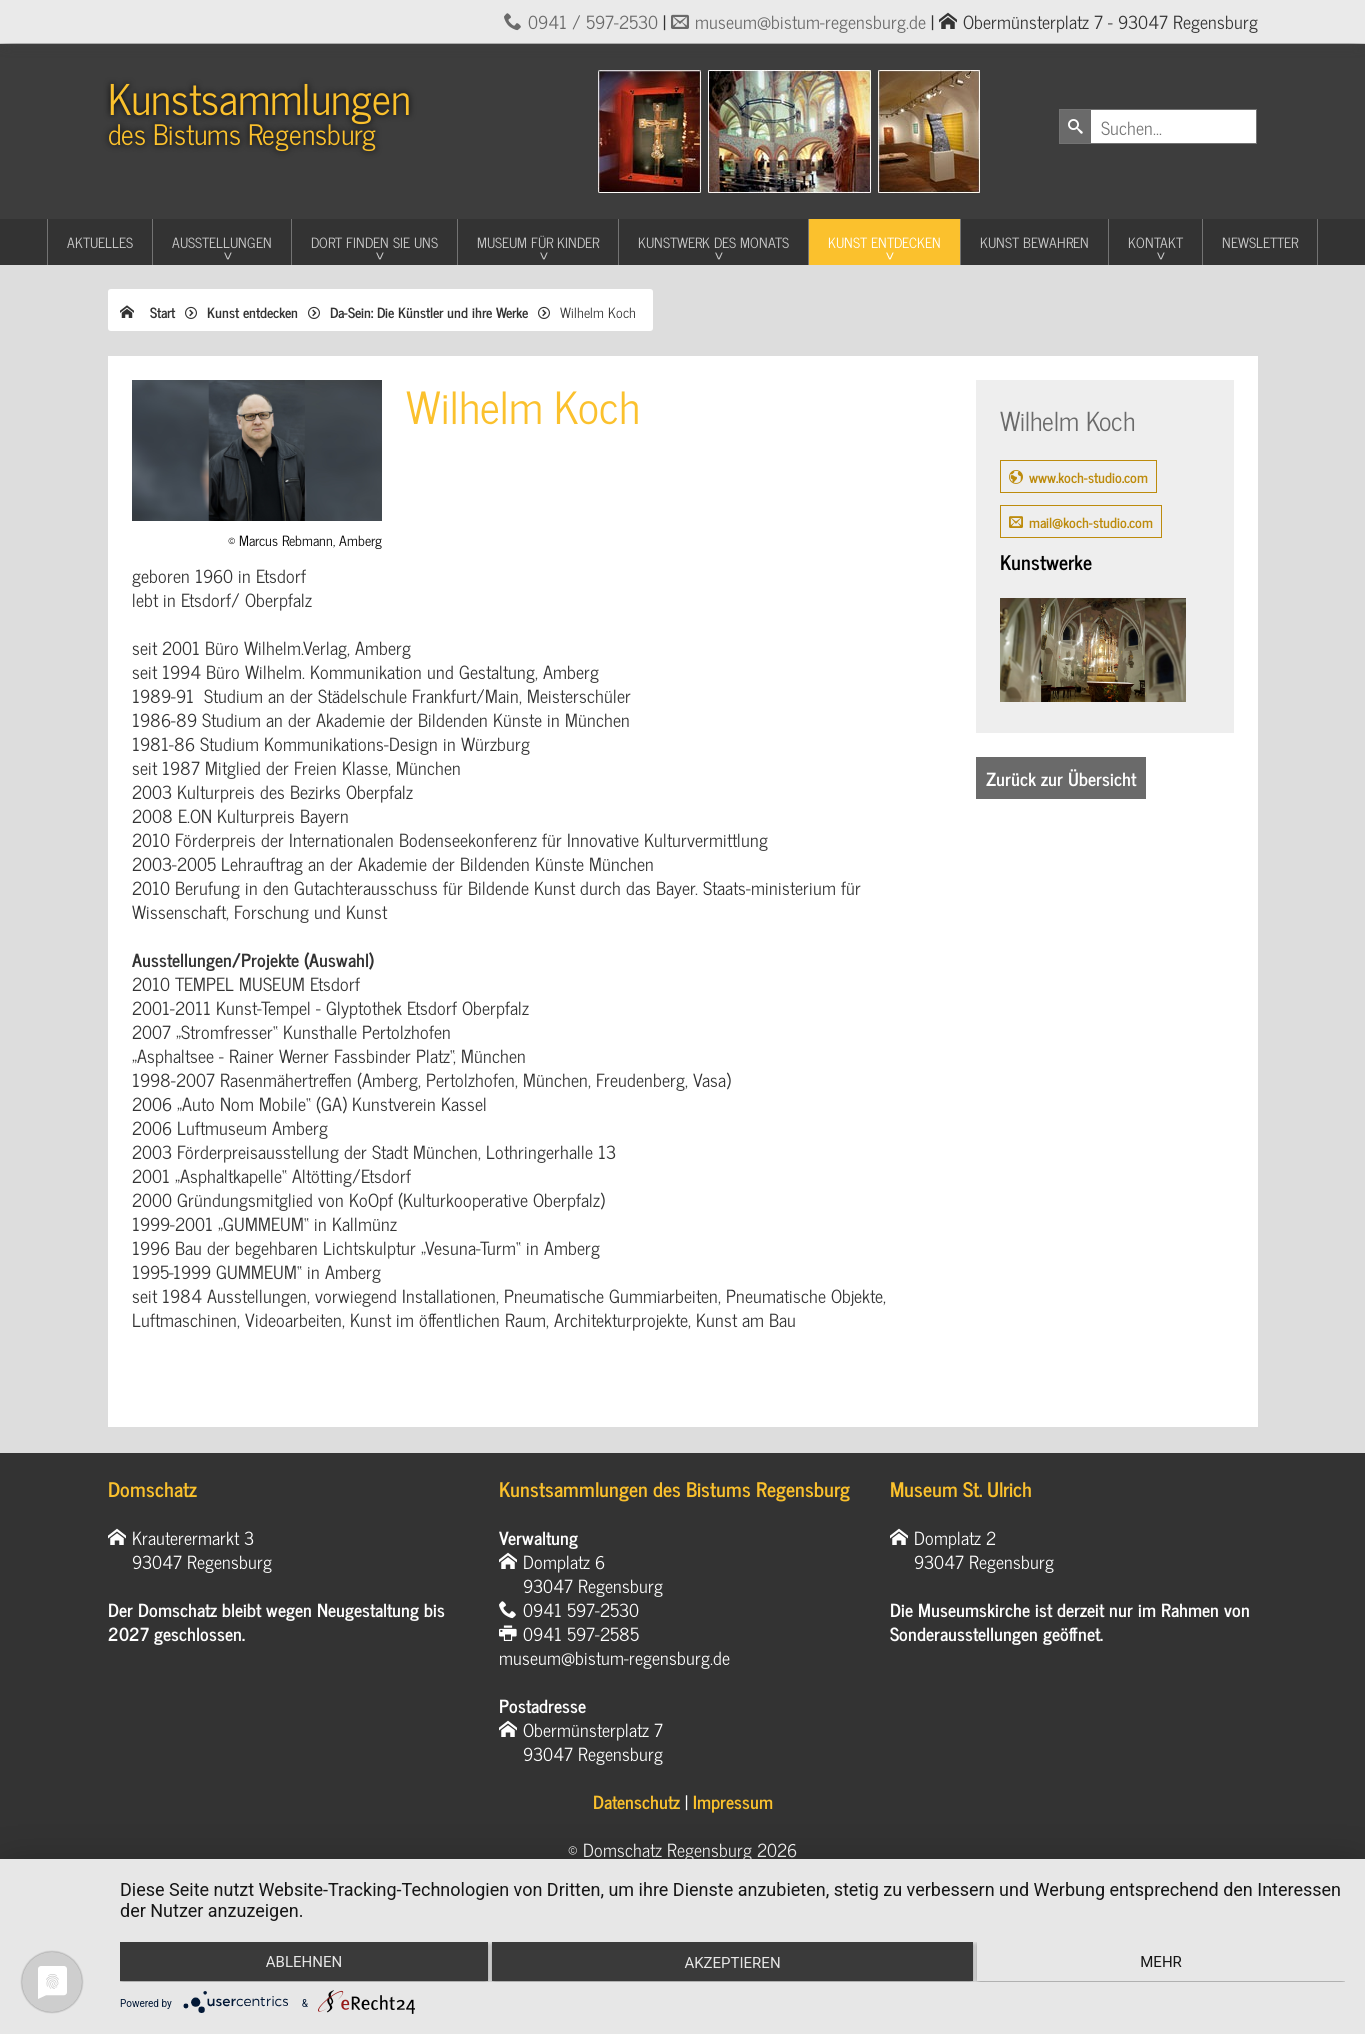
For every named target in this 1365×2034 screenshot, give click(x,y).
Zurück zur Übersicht (1061, 778)
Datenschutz (636, 1801)
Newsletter (1260, 241)
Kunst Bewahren (1034, 241)
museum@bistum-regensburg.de (810, 21)
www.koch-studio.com (1088, 476)
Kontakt (1155, 241)
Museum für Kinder (538, 241)
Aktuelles (100, 241)
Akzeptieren (732, 1964)
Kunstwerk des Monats (713, 241)
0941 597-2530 (581, 1609)
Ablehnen (302, 1962)
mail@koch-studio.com (1091, 521)
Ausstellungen (222, 241)
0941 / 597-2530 (593, 21)
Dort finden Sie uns (374, 241)
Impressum (733, 1801)
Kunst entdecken (884, 241)
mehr (1163, 1962)
